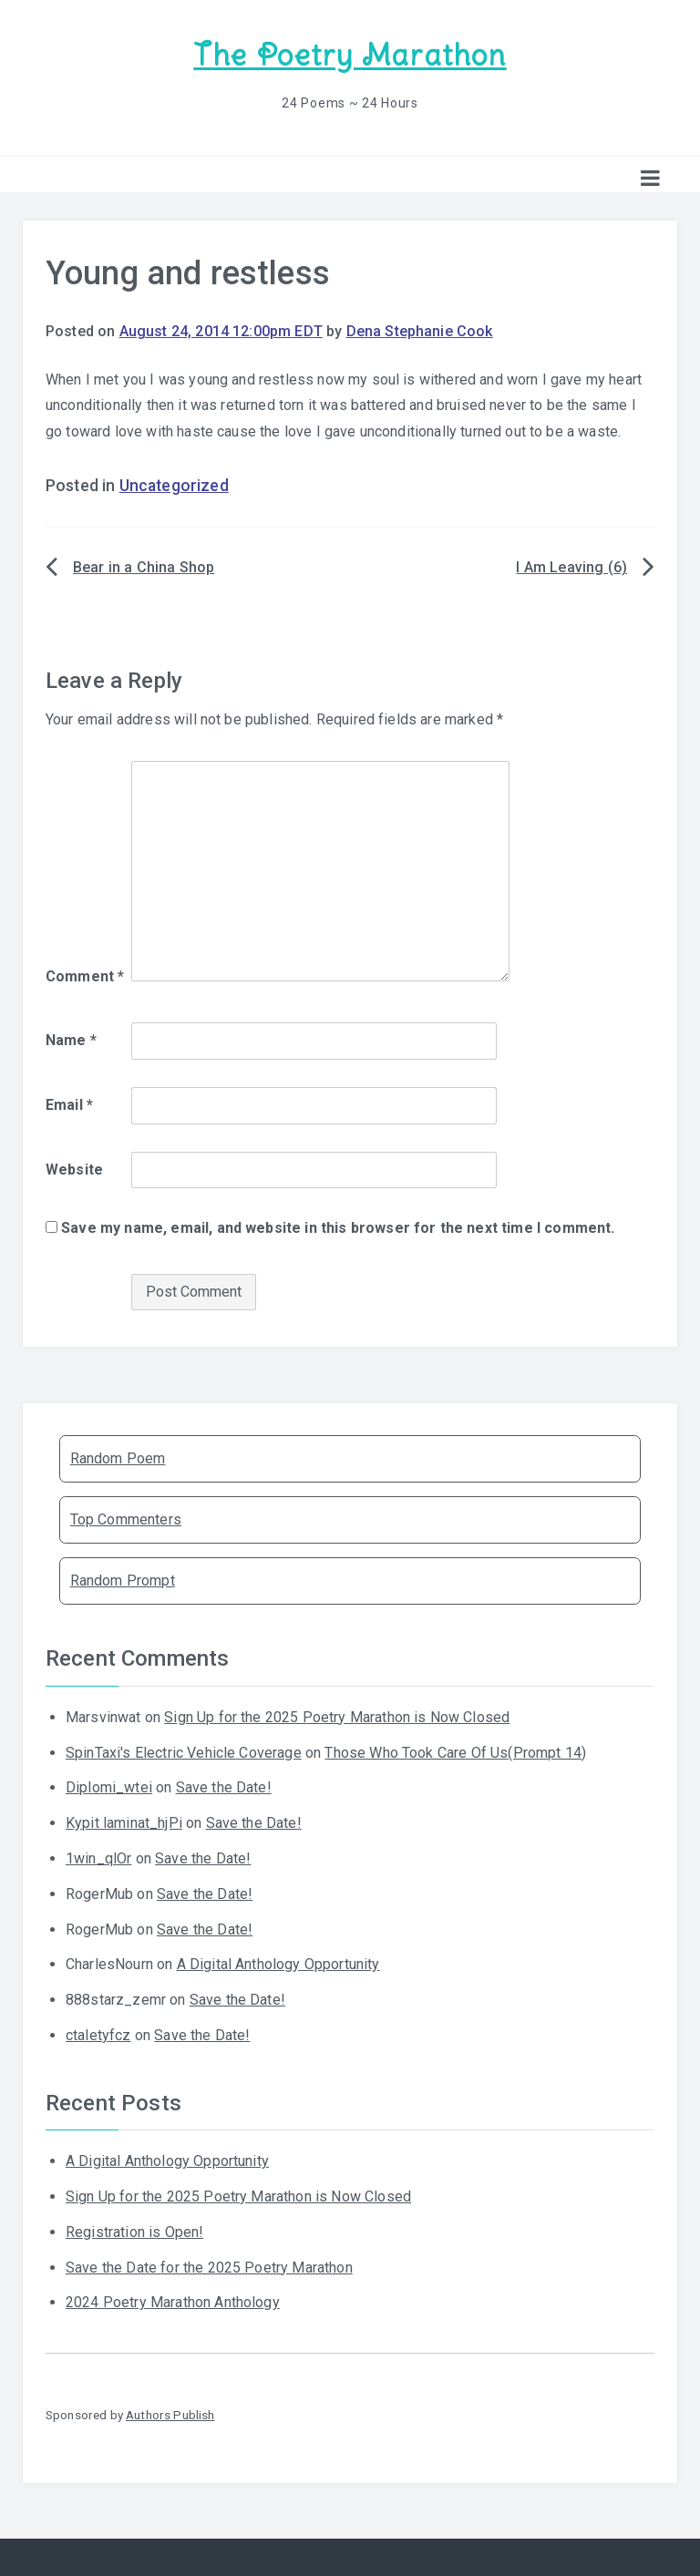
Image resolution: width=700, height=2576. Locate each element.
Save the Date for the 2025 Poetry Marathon (209, 2267)
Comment (85, 976)
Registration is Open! (134, 2232)
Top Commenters (125, 1519)
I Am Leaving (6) (571, 567)
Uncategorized (174, 486)
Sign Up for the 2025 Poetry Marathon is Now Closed (337, 1717)
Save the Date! (224, 1787)
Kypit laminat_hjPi (124, 1823)
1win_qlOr (98, 1858)
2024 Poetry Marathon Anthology (173, 2302)
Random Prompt (122, 1580)
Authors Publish (170, 2414)
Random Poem (118, 1458)
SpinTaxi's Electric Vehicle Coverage (184, 1752)
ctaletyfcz (98, 2035)
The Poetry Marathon (349, 55)
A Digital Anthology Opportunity (278, 1964)
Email (69, 1105)
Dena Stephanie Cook (419, 331)
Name (71, 1040)
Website (74, 1169)
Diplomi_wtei (109, 1787)
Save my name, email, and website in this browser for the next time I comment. (337, 1228)
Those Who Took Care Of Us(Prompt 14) (455, 1752)
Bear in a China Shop (143, 567)
